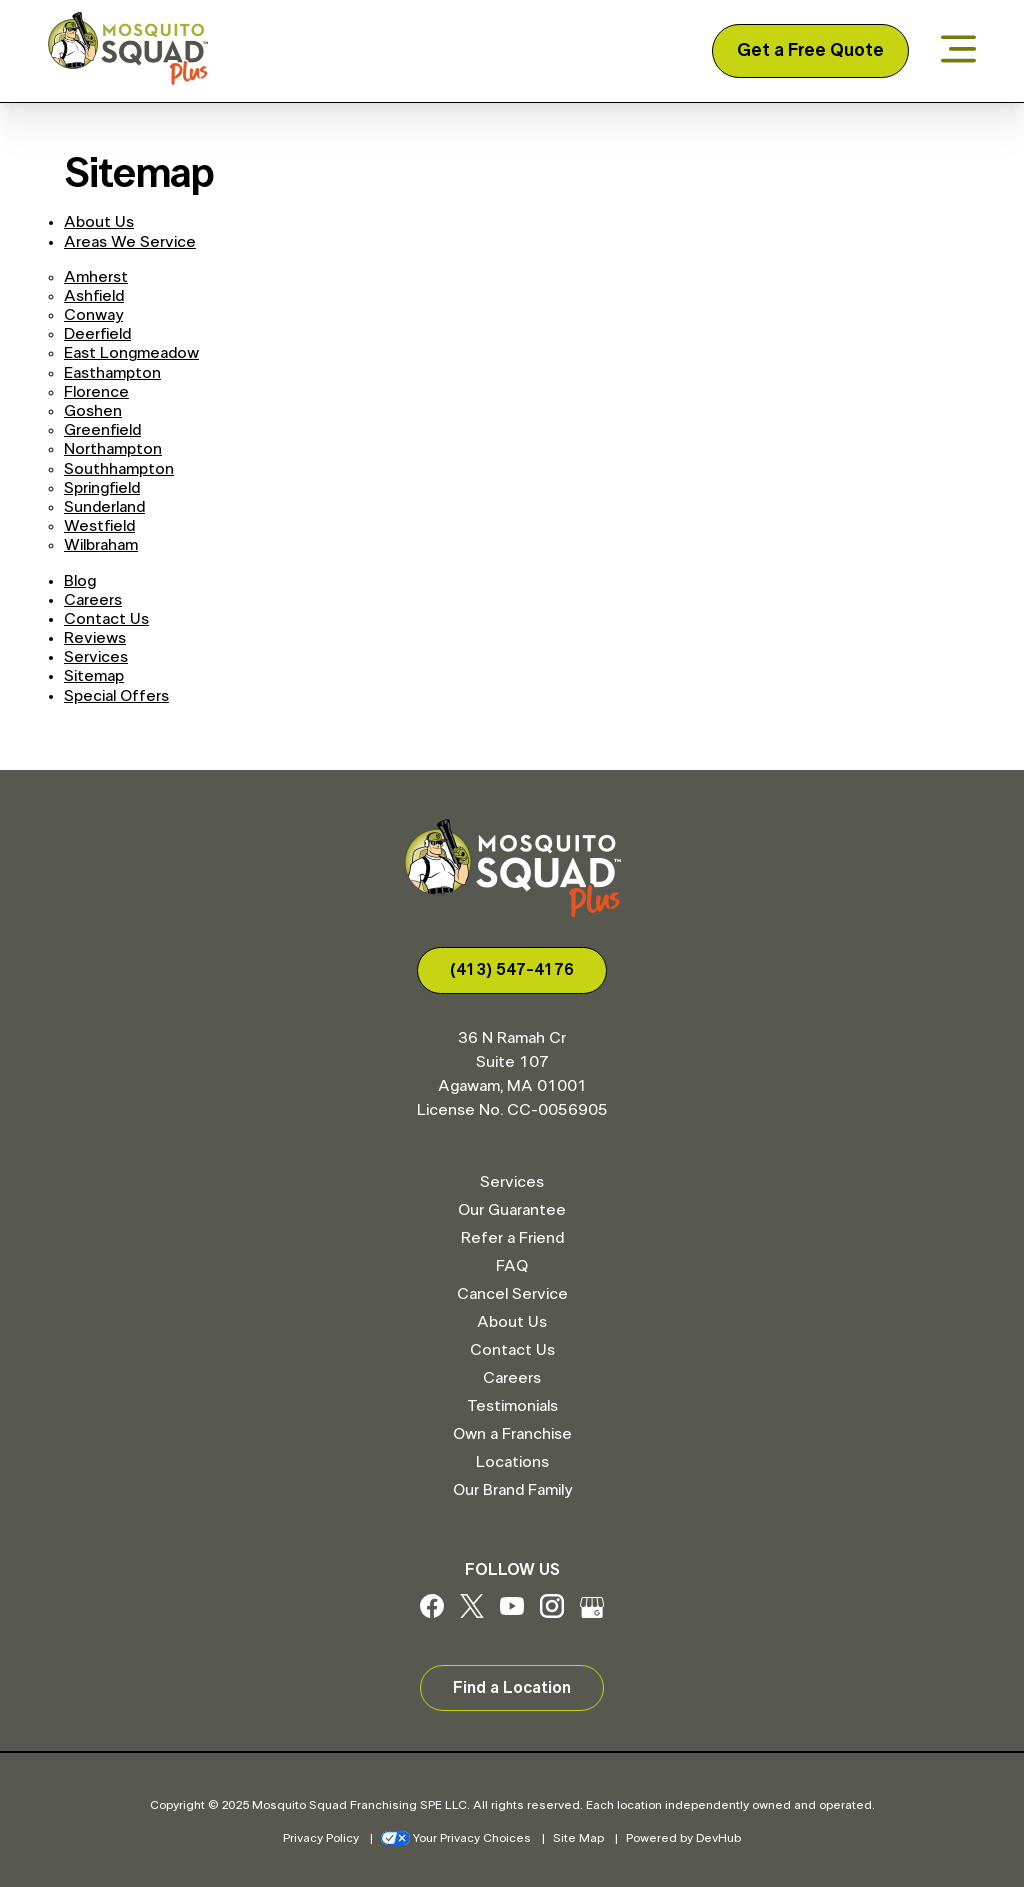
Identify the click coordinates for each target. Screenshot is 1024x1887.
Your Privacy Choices (456, 1838)
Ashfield (94, 296)
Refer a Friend (512, 1238)
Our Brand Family (512, 1490)
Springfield (102, 488)
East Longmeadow (131, 353)
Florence (96, 392)
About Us (99, 222)
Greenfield (102, 430)
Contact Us (106, 619)
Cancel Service (512, 1294)
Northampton (113, 449)
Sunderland (104, 507)
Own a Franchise (512, 1434)
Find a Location (512, 1688)
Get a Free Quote (810, 51)
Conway (93, 315)
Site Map (578, 1838)
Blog (80, 581)
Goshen (93, 411)
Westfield (99, 526)
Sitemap (94, 676)
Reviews (95, 638)
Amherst (96, 277)
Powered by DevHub (683, 1838)
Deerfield (97, 334)
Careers (93, 600)
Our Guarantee (512, 1210)
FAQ (512, 1266)
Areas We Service (130, 242)
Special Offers (116, 696)
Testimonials (512, 1406)
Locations (512, 1462)
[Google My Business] (592, 1613)
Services (96, 657)
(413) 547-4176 (512, 970)
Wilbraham (101, 545)
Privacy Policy (321, 1838)
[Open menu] (958, 50)
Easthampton (112, 373)
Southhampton (119, 469)
